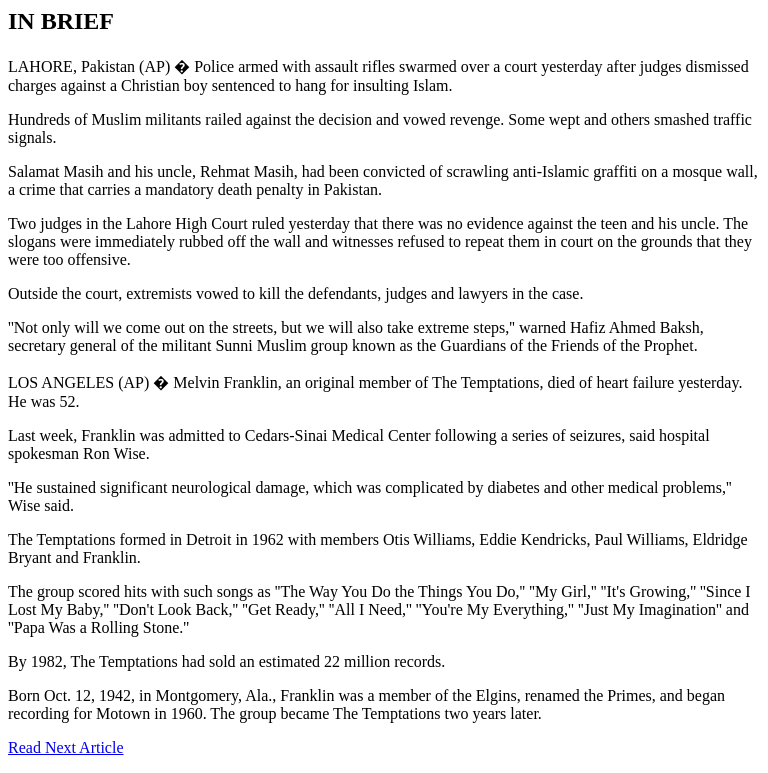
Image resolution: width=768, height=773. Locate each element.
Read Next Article (66, 747)
